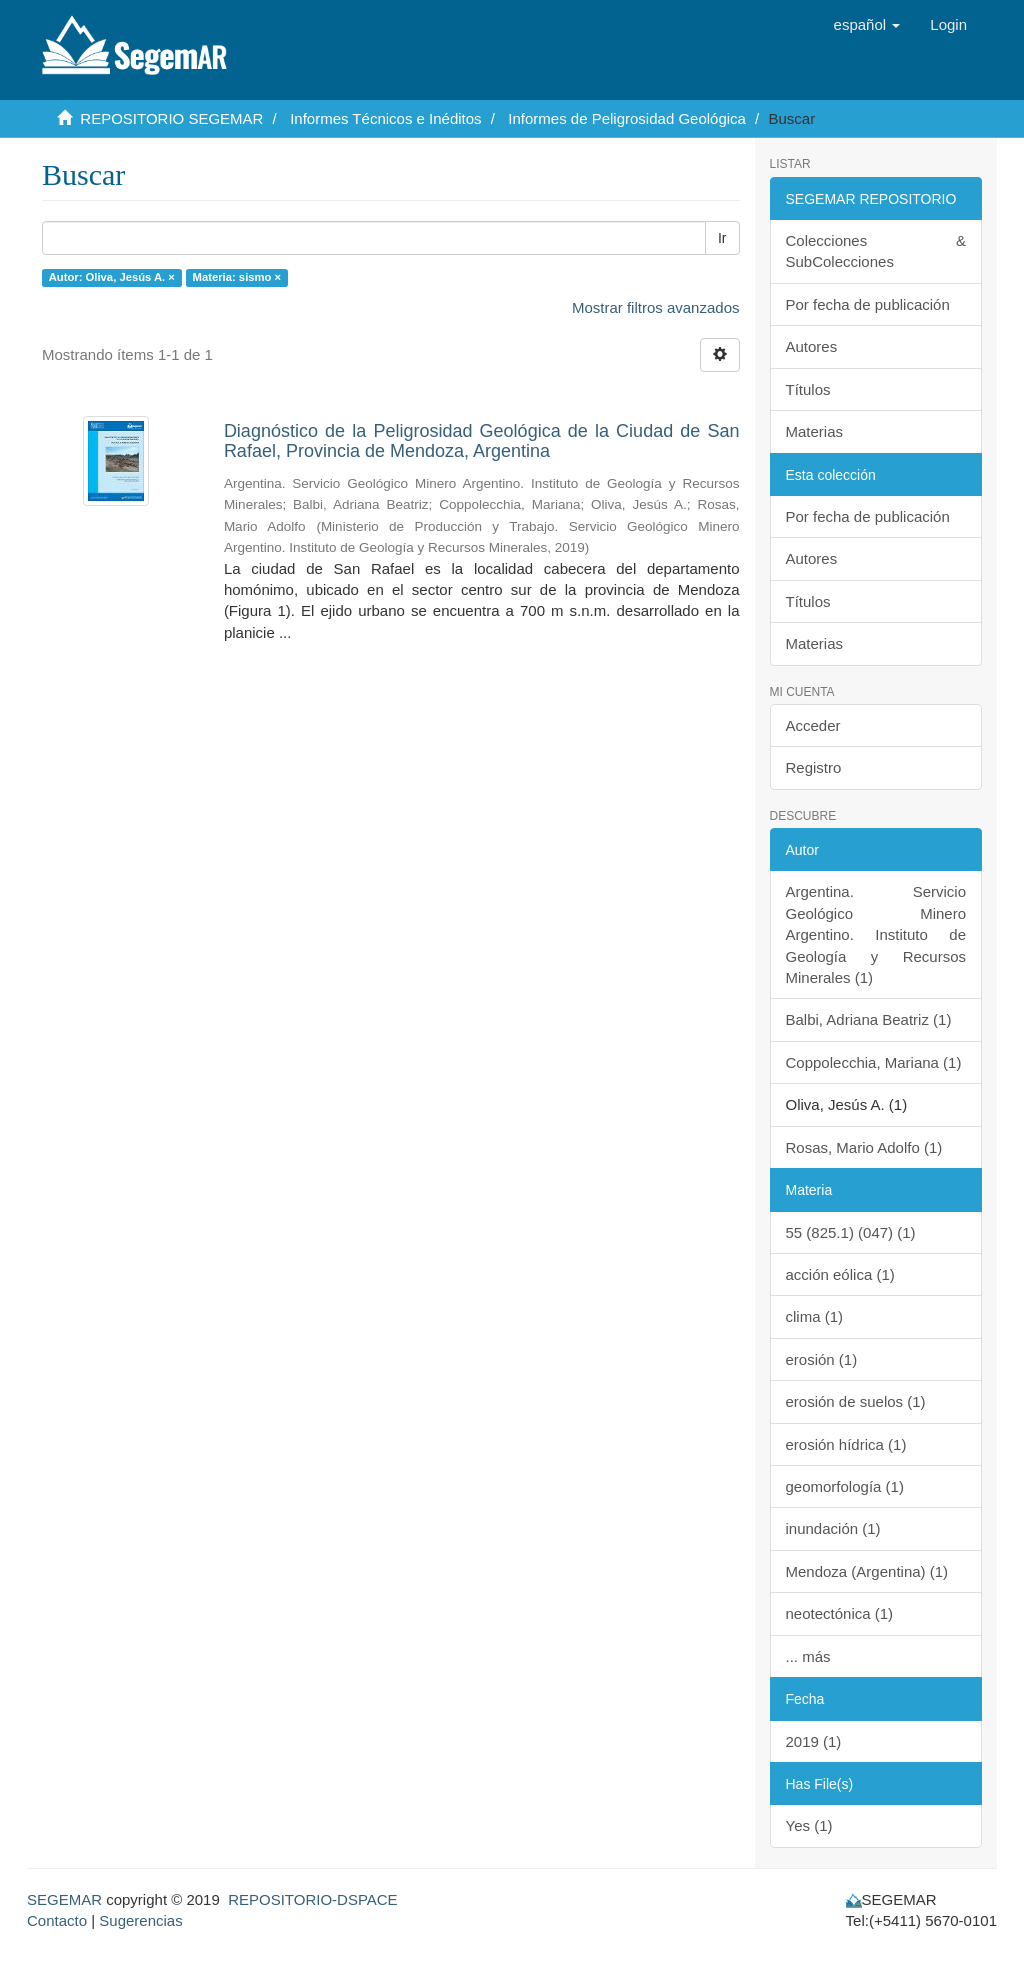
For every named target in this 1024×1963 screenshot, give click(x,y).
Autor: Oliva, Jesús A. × (112, 277)
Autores (812, 346)
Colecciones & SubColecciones (876, 251)
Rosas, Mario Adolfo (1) (864, 1147)
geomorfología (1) (845, 1486)
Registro (814, 767)
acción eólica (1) (840, 1274)
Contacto (57, 1920)
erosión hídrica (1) (846, 1444)
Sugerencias (140, 1920)
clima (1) (815, 1316)
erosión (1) (822, 1359)
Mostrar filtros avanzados (656, 307)
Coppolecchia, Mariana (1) (874, 1062)
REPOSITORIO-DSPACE (312, 1899)
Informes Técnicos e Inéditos (385, 118)
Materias (815, 431)
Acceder (813, 725)
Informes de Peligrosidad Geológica (627, 118)
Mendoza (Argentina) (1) (867, 1571)
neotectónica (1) (840, 1613)
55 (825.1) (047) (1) (851, 1232)
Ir (722, 238)
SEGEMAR (64, 1899)
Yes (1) (809, 1825)
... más (808, 1656)
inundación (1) (833, 1528)
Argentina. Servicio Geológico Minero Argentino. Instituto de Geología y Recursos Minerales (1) (876, 934)
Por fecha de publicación (868, 304)
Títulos (808, 389)
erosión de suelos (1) (856, 1401)
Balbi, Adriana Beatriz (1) (869, 1019)
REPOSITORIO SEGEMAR (171, 118)
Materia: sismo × (237, 277)
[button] (867, 25)
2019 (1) (814, 1741)
